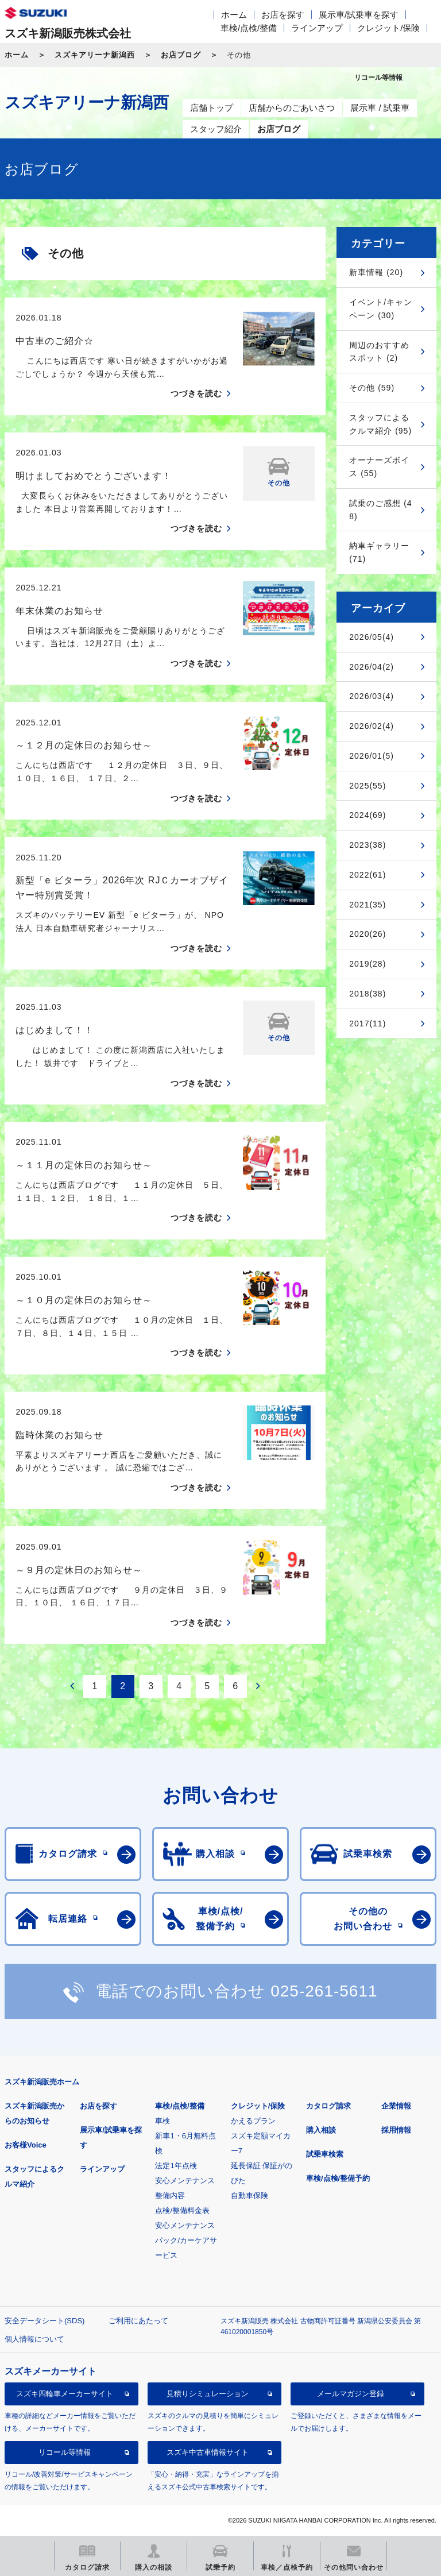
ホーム (234, 14)
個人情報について (34, 2339)
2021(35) (367, 904)
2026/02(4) (371, 726)
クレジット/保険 (388, 28)
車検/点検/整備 (248, 28)
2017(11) (367, 1023)
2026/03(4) (371, 696)
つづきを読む (196, 393)
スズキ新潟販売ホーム (42, 2081)
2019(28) (367, 963)
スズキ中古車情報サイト (208, 2452)
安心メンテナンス (185, 2180)
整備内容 (170, 2195)
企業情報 (396, 2106)
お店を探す (282, 14)
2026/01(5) (371, 755)
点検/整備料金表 (182, 2210)
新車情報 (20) (376, 272)
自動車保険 (249, 2195)
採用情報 (396, 2130)
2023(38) (367, 844)
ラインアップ (317, 28)
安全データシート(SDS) (44, 2320)
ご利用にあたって (138, 2320)
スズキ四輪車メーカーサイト (64, 2393)
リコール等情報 (64, 2452)
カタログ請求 (328, 2106)
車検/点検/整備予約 (338, 2178)
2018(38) (367, 993)
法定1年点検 (175, 2165)
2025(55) (367, 785)
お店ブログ (181, 55)
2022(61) (367, 874)
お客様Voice (26, 2145)
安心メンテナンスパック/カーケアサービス (186, 2240)
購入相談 (321, 2130)
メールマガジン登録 (350, 2393)
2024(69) (367, 815)
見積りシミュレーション (208, 2393)
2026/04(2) (371, 666)
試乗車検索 (324, 2154)
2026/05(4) (371, 637)
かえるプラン (253, 2121)
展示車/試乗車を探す (359, 14)
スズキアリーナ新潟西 (95, 55)
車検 (162, 2121)
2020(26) (367, 934)
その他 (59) (371, 387)
